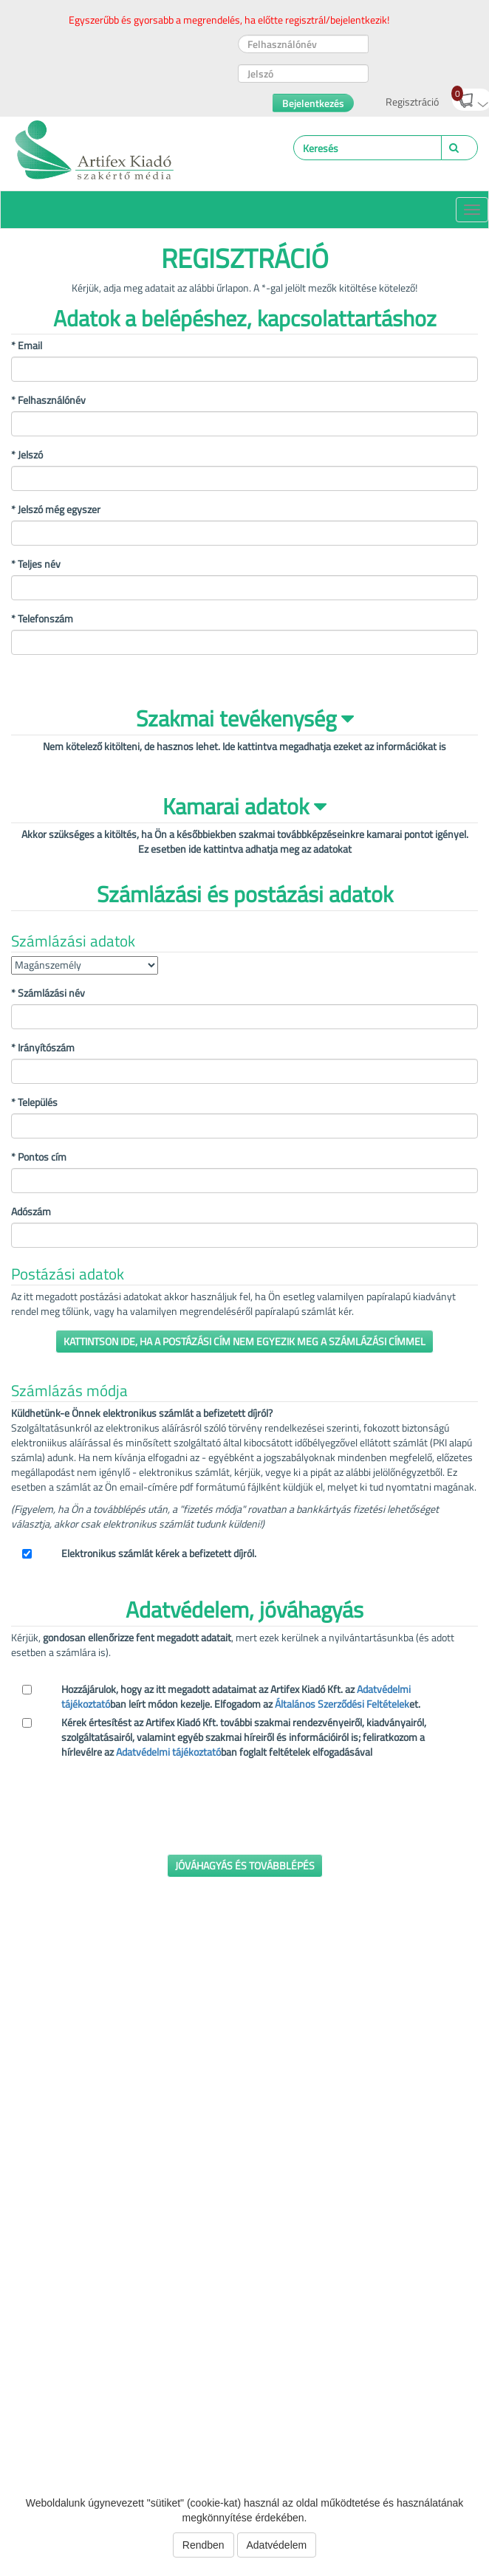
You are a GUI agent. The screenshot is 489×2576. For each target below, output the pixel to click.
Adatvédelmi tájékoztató (168, 1751)
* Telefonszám (42, 618)
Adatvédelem (277, 2545)
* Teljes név (36, 564)
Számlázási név (48, 993)
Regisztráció (412, 101)
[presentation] (123, 1814)
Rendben (203, 2545)
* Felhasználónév (48, 400)
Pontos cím (38, 1157)
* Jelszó (27, 454)
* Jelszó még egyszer (55, 509)
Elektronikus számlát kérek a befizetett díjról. (158, 1553)
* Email (26, 345)
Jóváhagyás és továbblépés (245, 1865)
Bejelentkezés (313, 103)
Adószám (31, 1211)
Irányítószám (43, 1047)
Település (34, 1102)
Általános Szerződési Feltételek (342, 1703)
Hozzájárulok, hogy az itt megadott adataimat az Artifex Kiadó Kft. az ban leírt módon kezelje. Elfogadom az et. (240, 1696)
